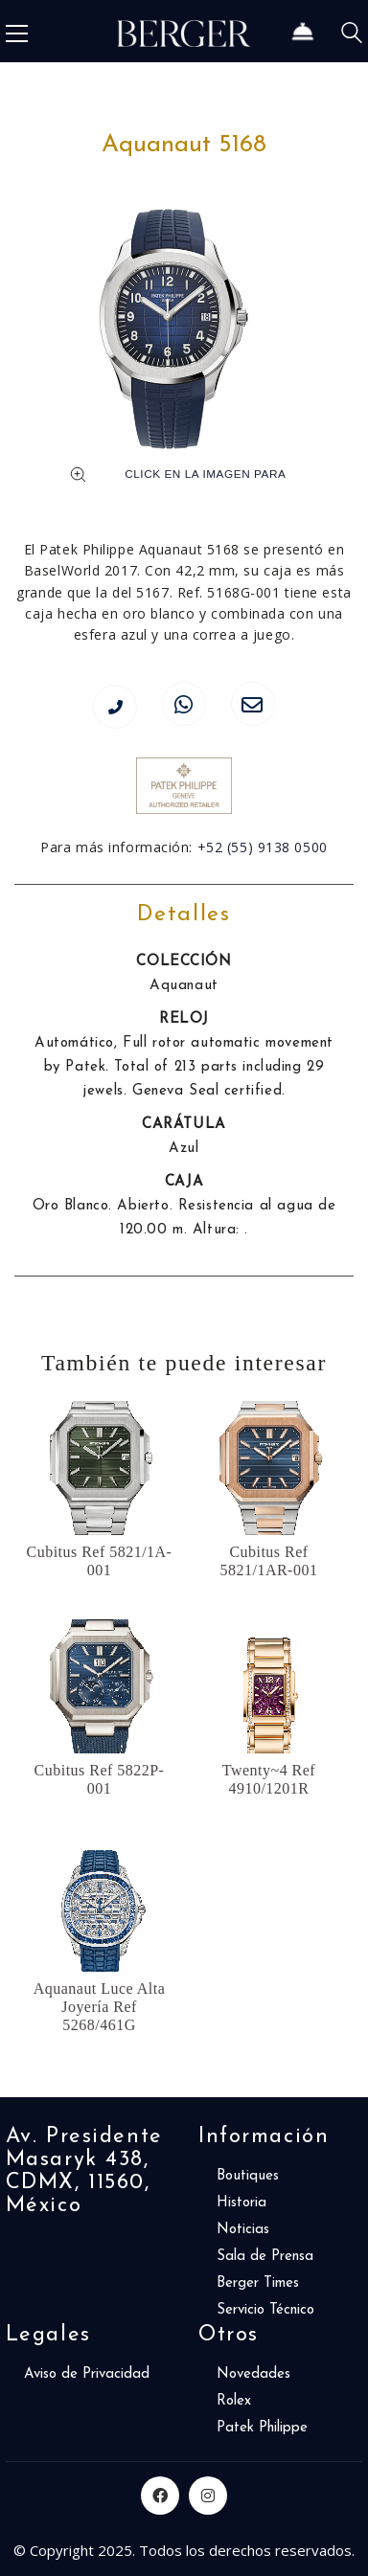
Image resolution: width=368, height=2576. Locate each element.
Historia (241, 2203)
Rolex (234, 2401)
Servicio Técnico (265, 2310)
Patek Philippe (262, 2428)
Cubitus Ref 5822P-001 (99, 1779)
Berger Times (258, 2283)
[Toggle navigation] (17, 33)
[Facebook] (160, 2495)
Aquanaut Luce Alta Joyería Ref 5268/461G (100, 2006)
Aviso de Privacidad (87, 2374)
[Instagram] (208, 2495)
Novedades (253, 2374)
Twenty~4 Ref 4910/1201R (268, 1779)
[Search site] (351, 36)
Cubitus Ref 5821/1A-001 (99, 1561)
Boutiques (248, 2176)
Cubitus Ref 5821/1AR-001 (269, 1561)
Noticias (243, 2230)
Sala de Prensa (265, 2256)
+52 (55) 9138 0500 (262, 847)
